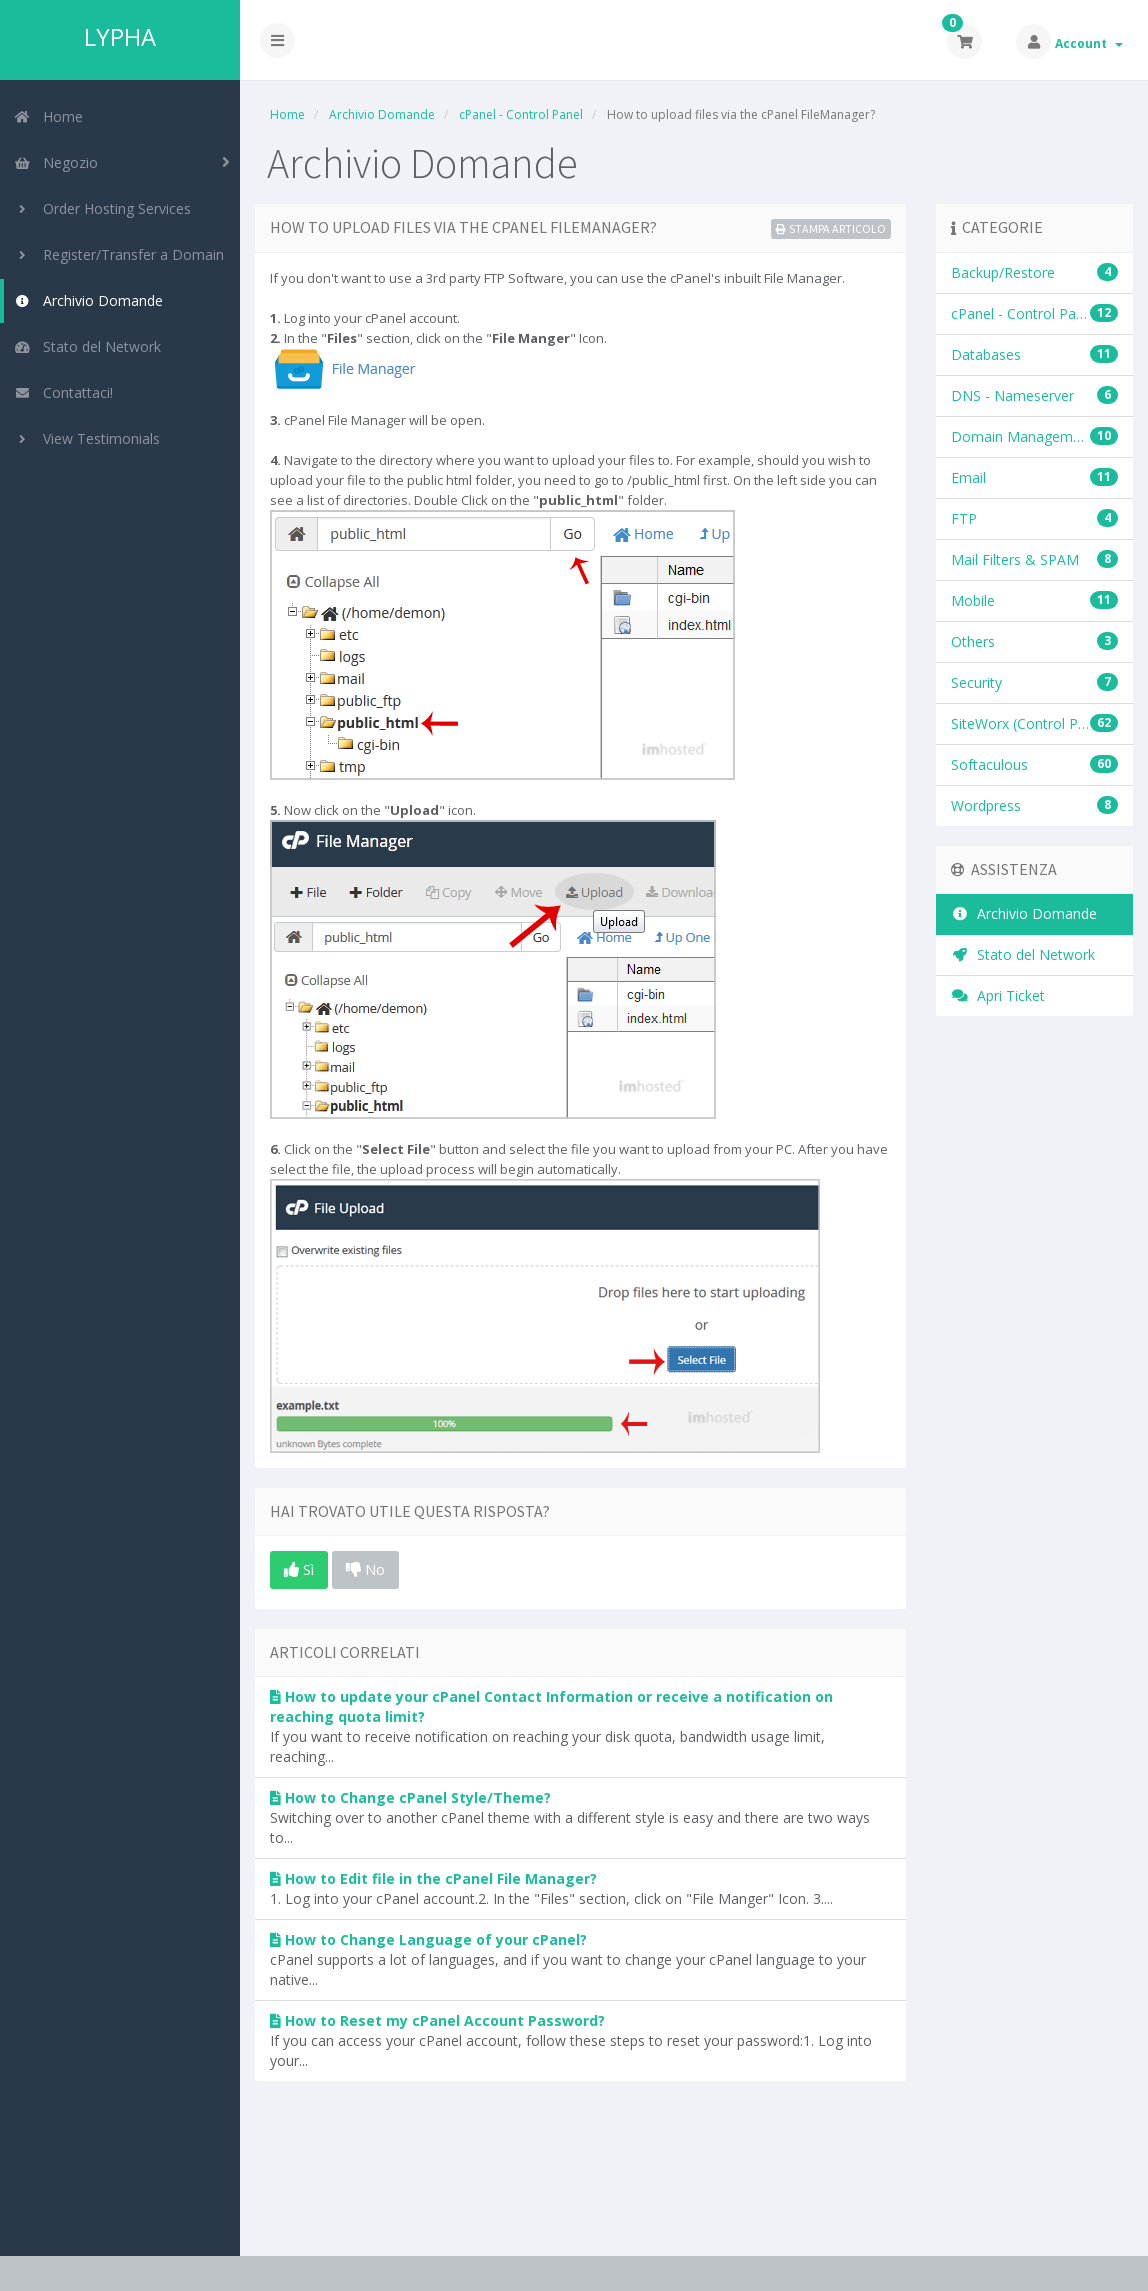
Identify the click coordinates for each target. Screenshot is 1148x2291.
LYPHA (120, 37)
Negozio (56, 162)
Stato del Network (87, 346)
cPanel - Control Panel (521, 114)
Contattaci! (63, 392)
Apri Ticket (998, 995)
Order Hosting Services (102, 208)
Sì (299, 1569)
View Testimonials (87, 438)
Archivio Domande (88, 300)
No (365, 1569)
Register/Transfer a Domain (119, 254)
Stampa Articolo (831, 228)
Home (48, 116)
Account (1089, 43)
